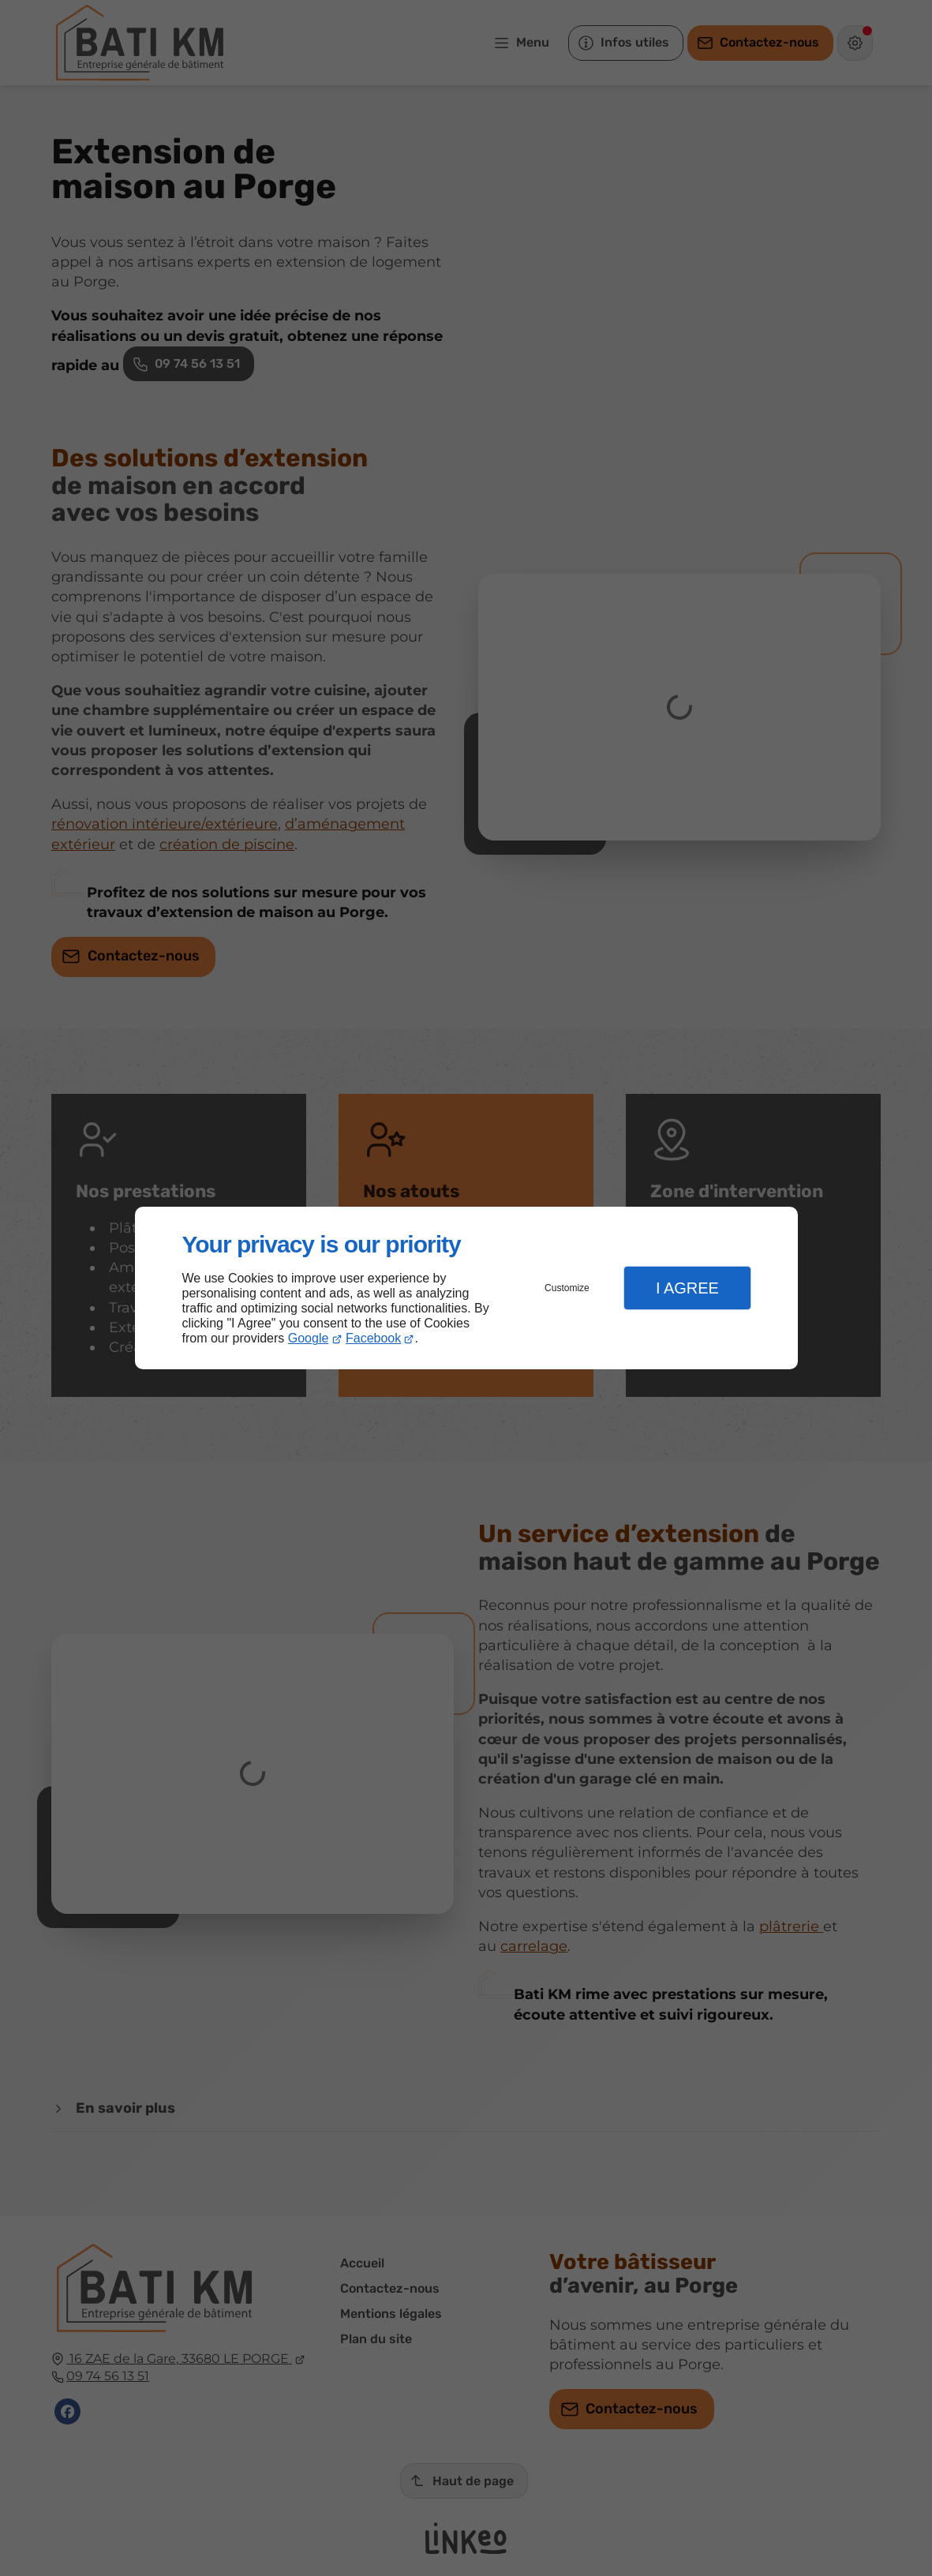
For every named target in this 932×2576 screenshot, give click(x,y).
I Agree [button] (687, 1288)
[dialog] (466, 1288)
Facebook (373, 1338)
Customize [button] (567, 1288)
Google (308, 1338)
